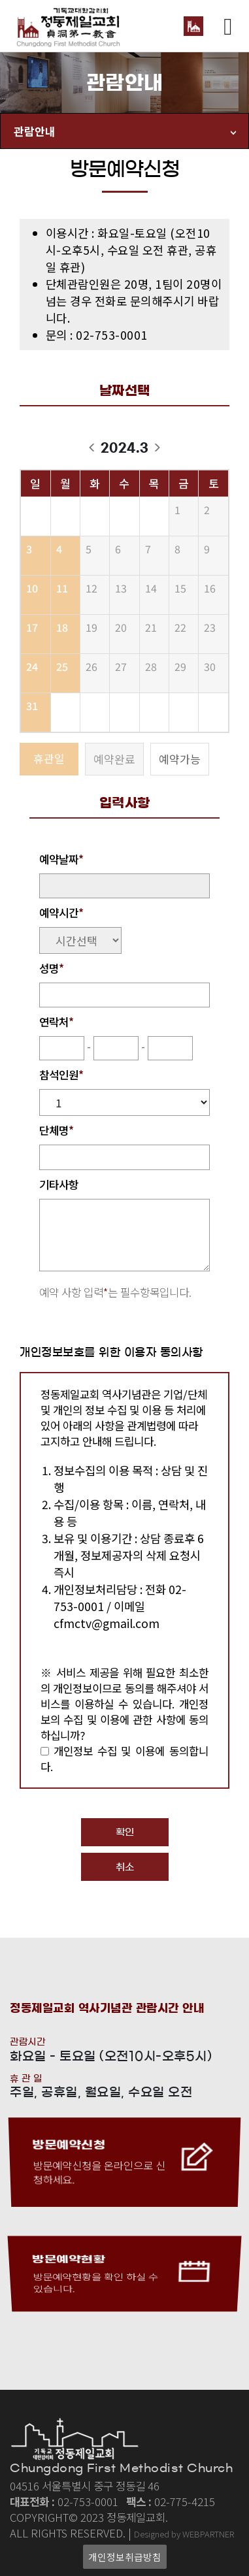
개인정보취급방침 (124, 2557)
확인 (125, 1832)
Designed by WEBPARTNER (184, 2534)
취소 (125, 1867)
